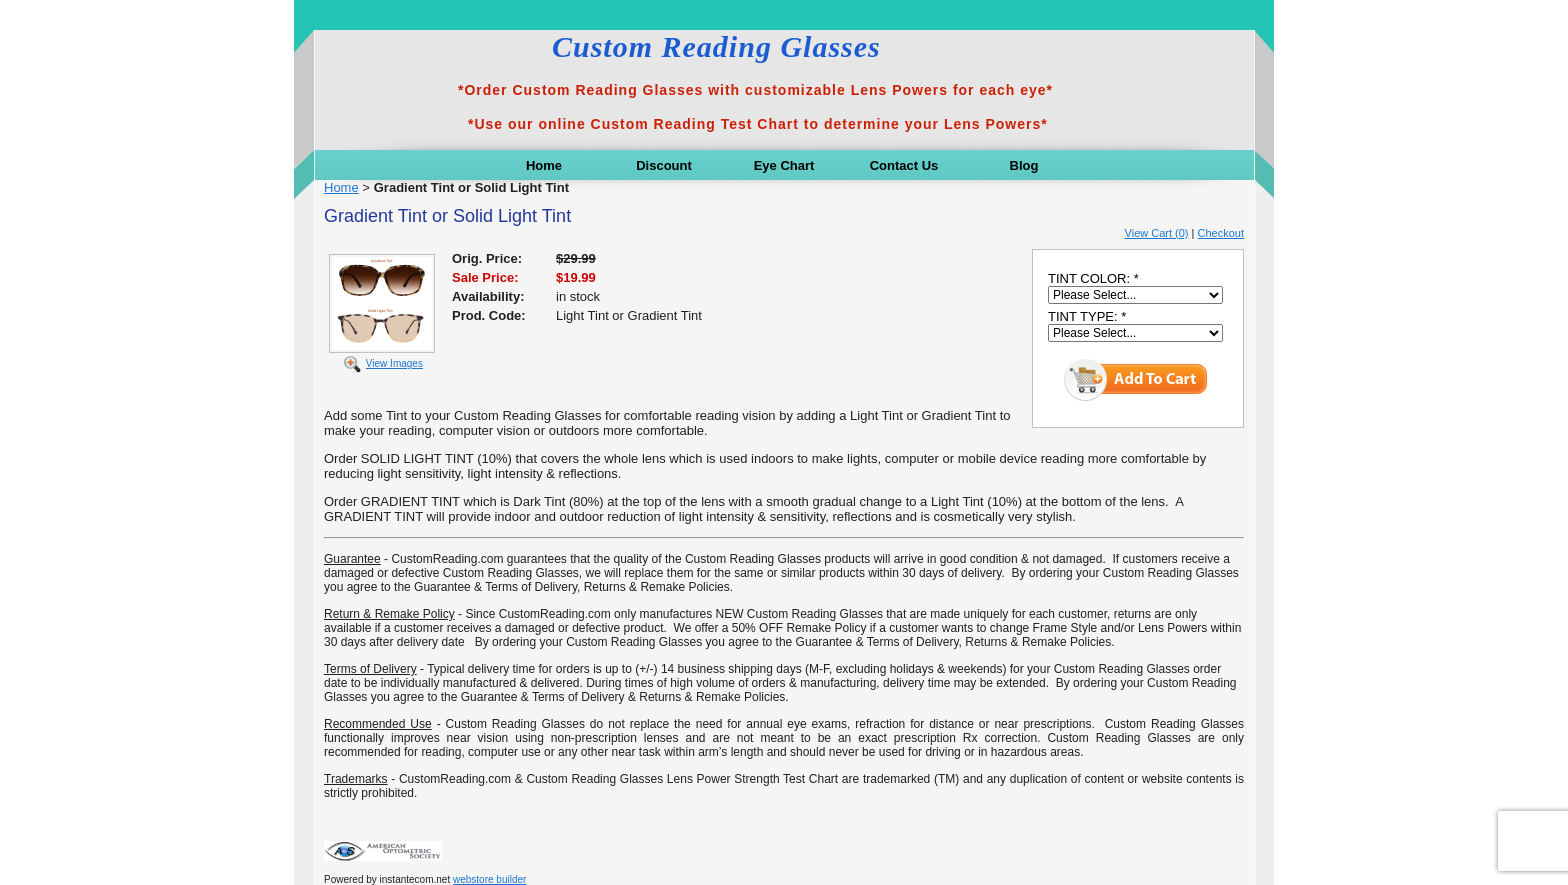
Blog (1024, 165)
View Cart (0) (1157, 233)
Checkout (1221, 233)
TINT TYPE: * (1087, 316)
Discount (664, 165)
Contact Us (904, 165)
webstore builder (489, 879)
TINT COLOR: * (1093, 278)
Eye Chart (784, 165)
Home (544, 165)
